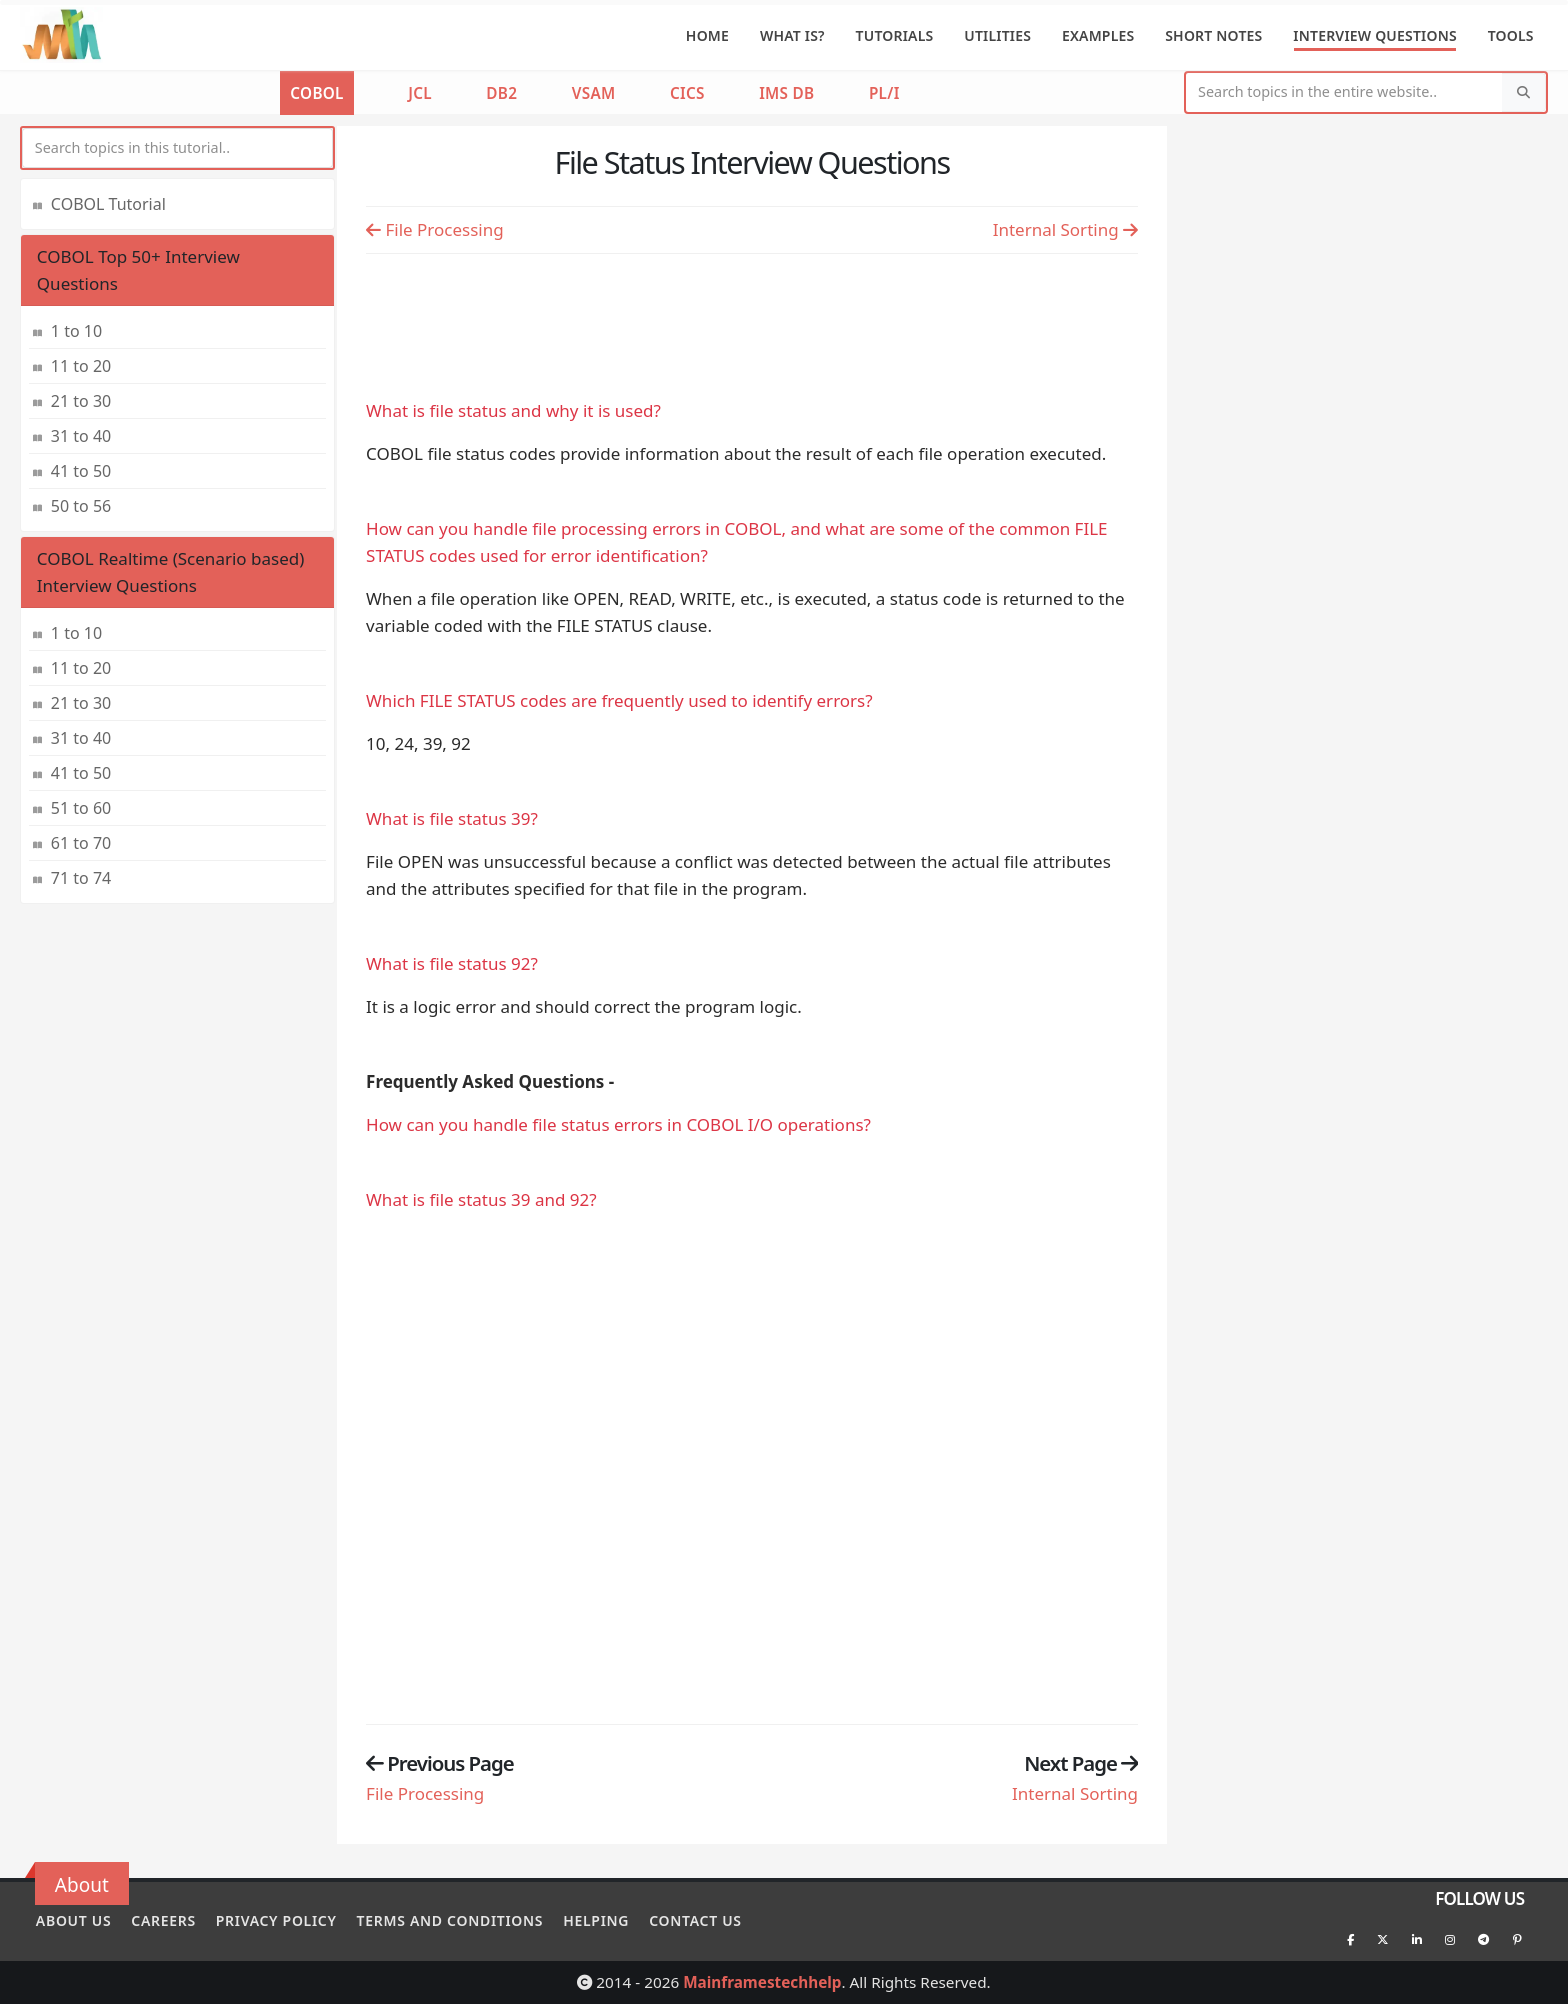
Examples (1098, 35)
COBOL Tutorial (108, 204)
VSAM (594, 93)
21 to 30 (81, 401)
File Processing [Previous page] (435, 229)
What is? (792, 35)
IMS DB (786, 93)
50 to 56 (81, 506)
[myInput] (177, 148)
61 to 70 (81, 843)
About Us (73, 1918)
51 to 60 (81, 808)
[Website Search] (1344, 92)
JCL (420, 93)
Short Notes (1213, 35)
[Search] (1524, 92)
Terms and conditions (476, 1918)
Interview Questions (1375, 35)
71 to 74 (81, 878)
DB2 (501, 93)
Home (707, 35)
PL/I (884, 93)
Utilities (997, 35)
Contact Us (739, 1918)
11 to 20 (81, 366)
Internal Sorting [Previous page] (1065, 229)
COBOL (316, 93)
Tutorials (895, 35)
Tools (1511, 35)
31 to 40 (81, 436)
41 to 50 (81, 471)
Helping (632, 1918)
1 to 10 (76, 331)
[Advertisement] (752, 321)
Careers (172, 1918)
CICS (687, 93)
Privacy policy (293, 1918)
